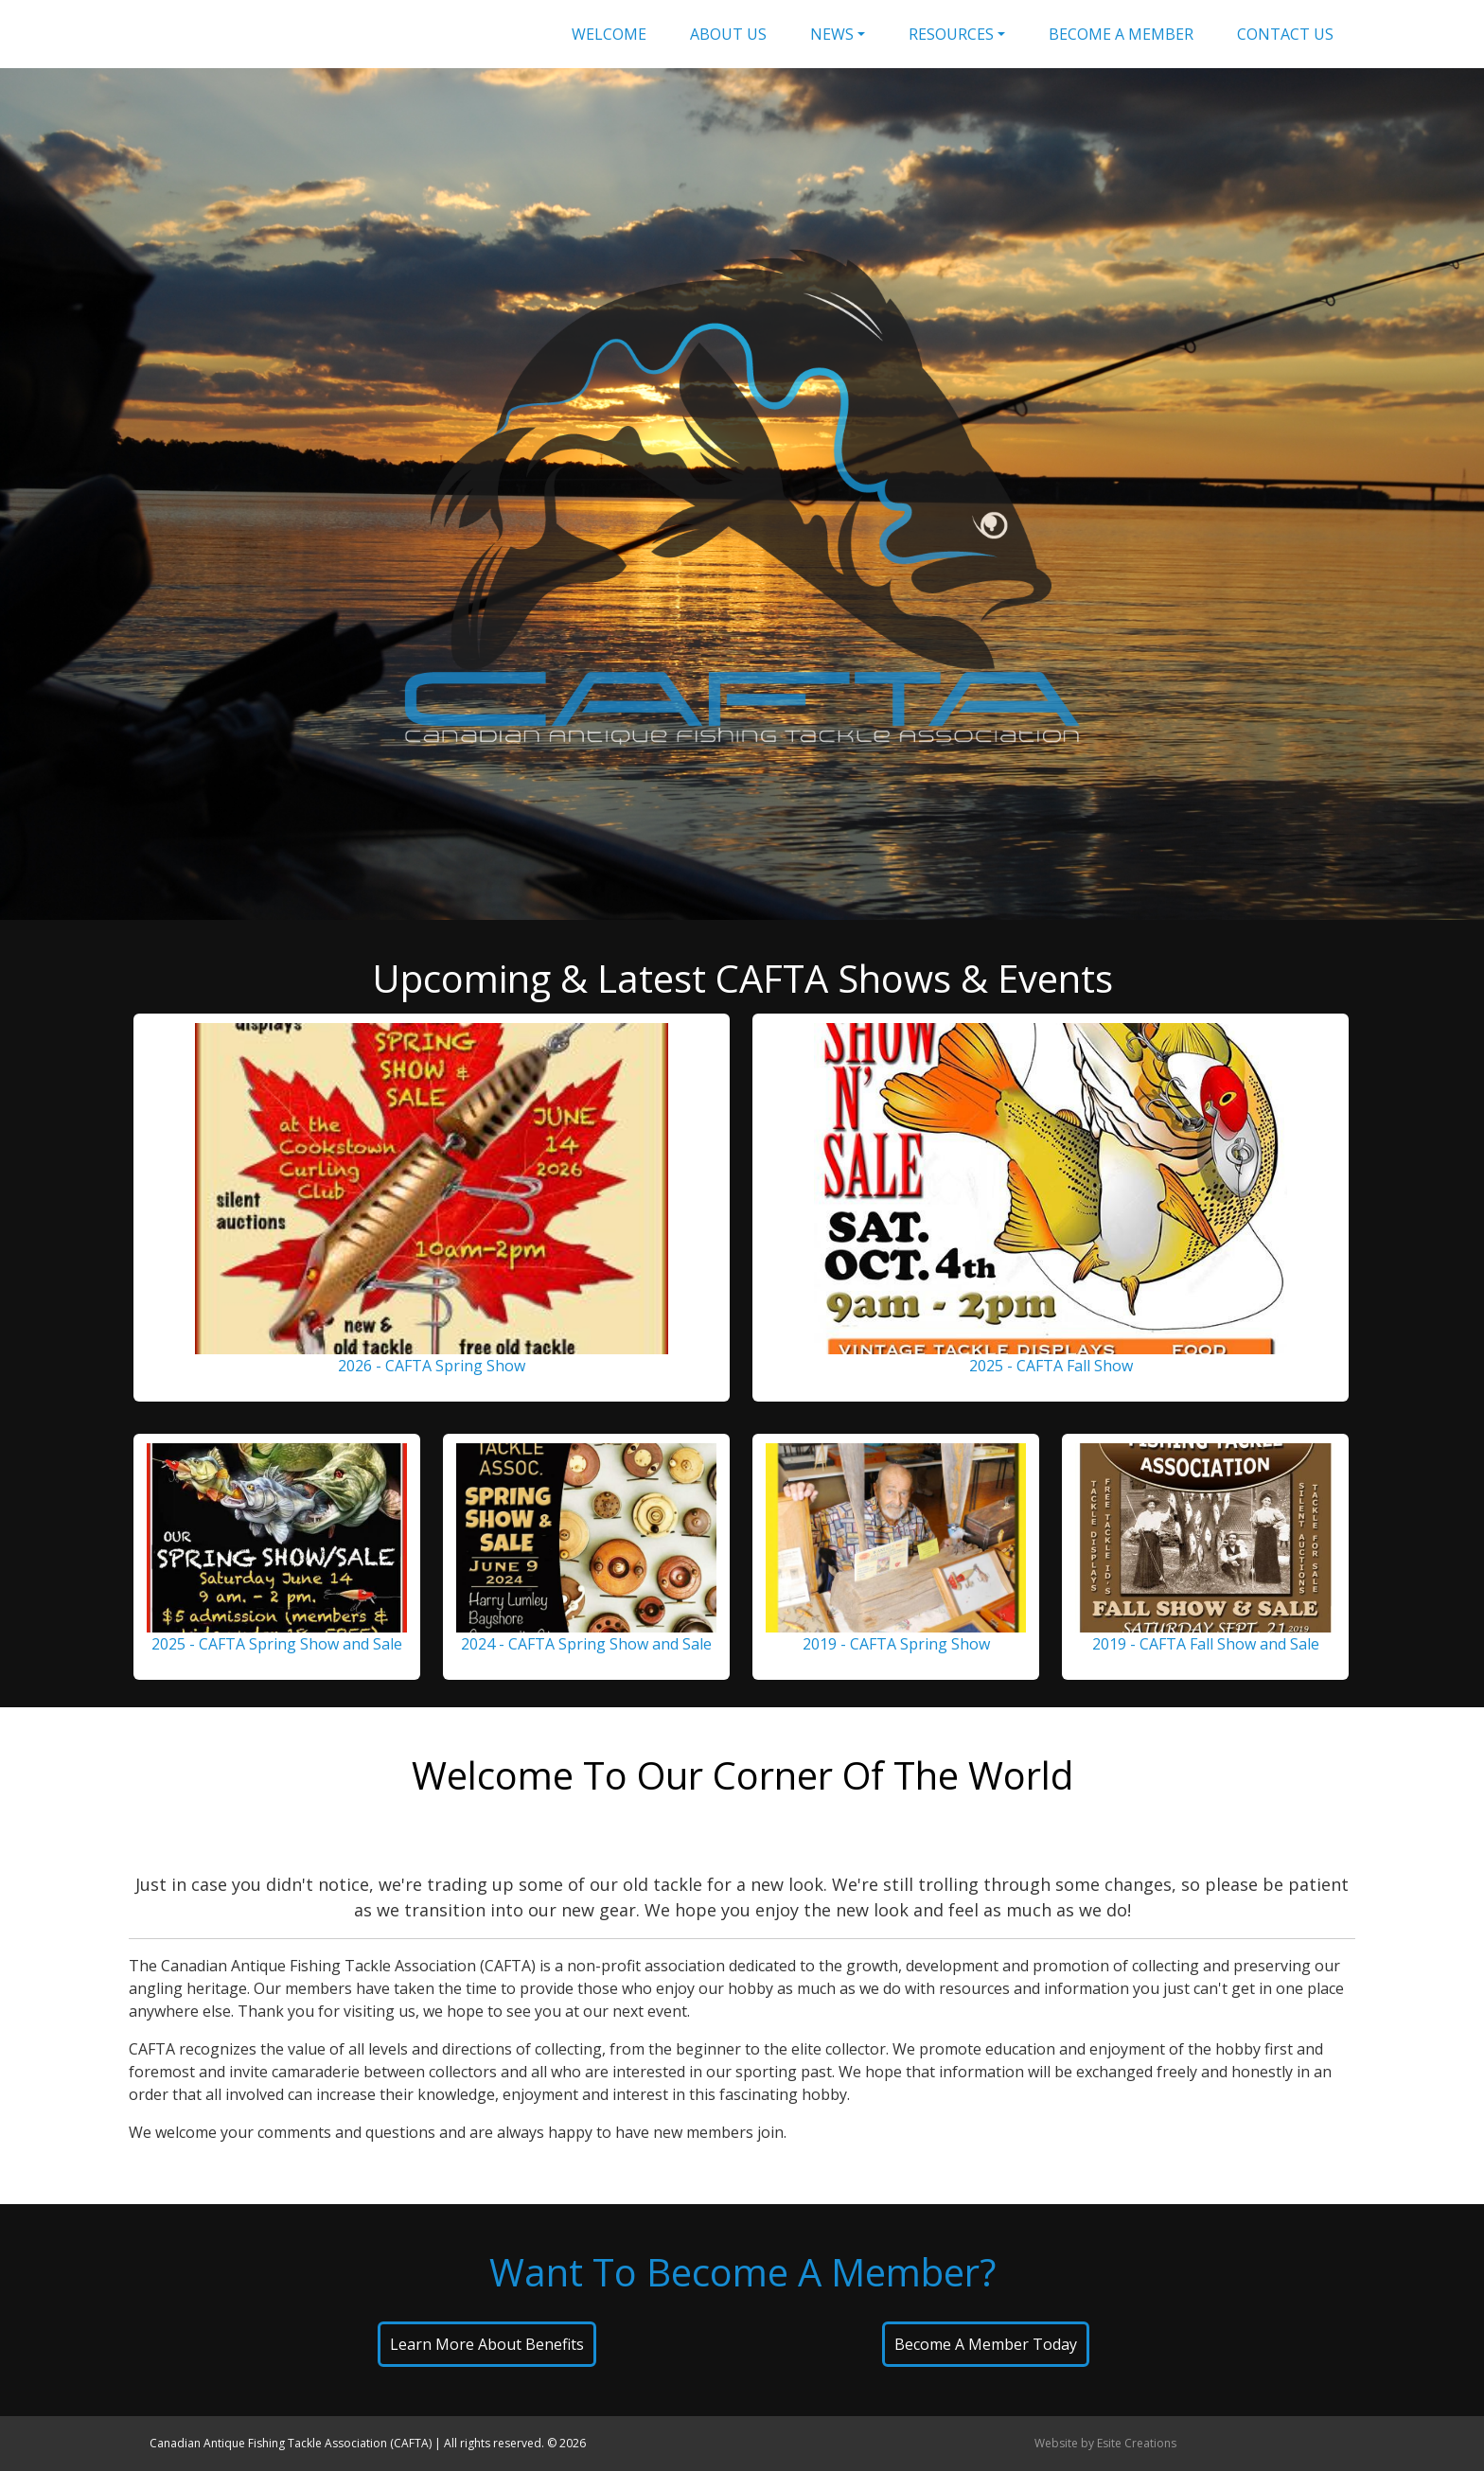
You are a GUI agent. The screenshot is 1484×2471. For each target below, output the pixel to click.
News (832, 34)
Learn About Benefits (487, 2344)
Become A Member (1121, 34)
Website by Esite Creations (1105, 2443)
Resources (951, 34)
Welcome (609, 34)
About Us (728, 34)
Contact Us (1285, 34)
